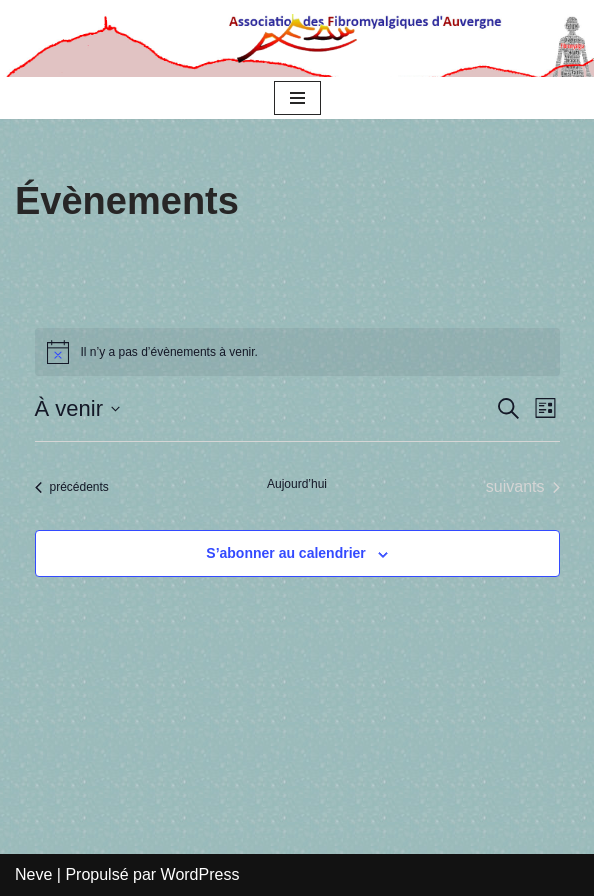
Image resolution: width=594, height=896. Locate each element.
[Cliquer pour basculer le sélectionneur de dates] (77, 408)
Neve (33, 874)
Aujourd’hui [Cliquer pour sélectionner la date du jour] (297, 484)
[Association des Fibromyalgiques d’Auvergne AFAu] (297, 38)
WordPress (200, 874)
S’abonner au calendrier (286, 553)
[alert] (169, 352)
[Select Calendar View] (545, 408)
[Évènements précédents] (72, 487)
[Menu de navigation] (297, 98)
